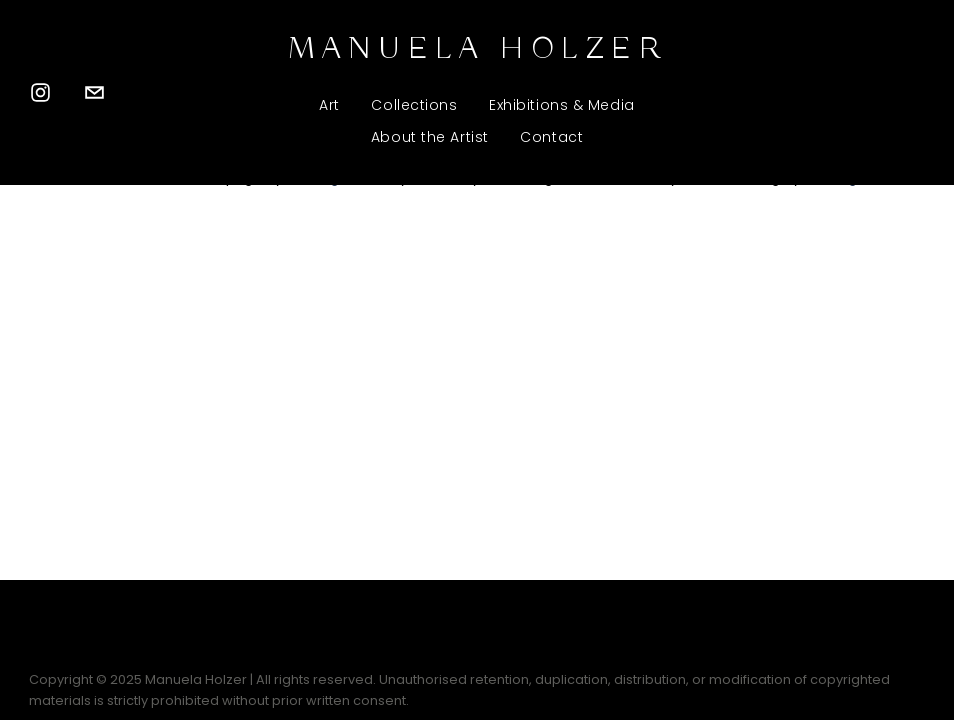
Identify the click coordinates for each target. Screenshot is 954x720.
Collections (414, 105)
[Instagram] (40, 92)
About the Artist (430, 137)
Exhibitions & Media (562, 105)
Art (329, 105)
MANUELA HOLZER (477, 49)
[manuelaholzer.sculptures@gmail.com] (94, 92)
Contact (551, 137)
